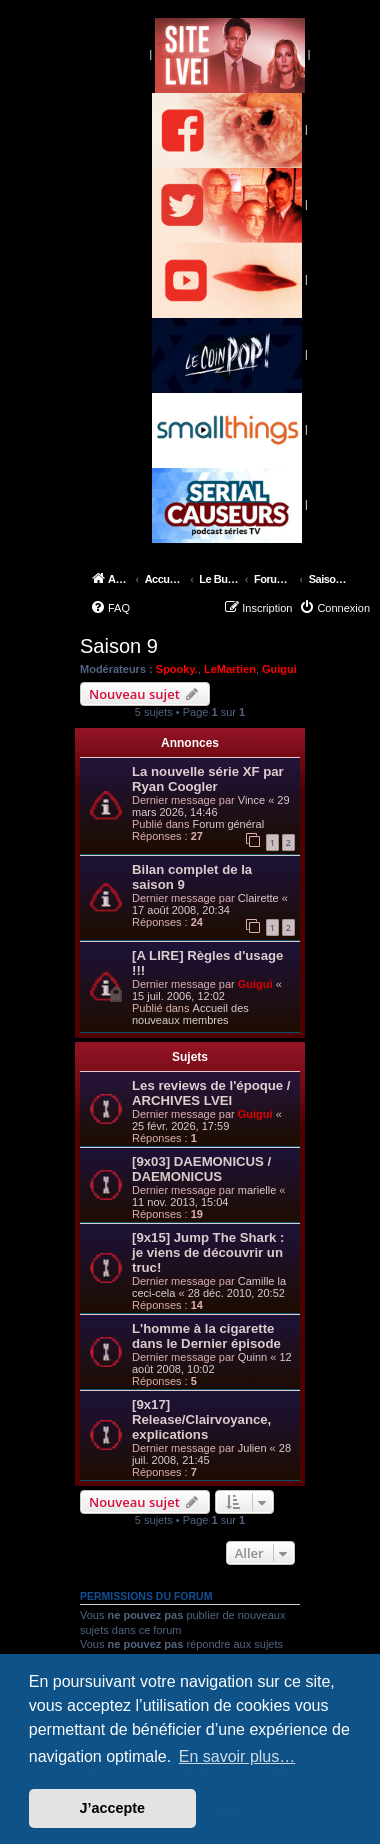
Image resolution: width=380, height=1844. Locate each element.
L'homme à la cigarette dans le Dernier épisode (206, 1336)
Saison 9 (119, 646)
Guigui (279, 669)
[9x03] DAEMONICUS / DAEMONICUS (201, 1169)
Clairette (258, 898)
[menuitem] (110, 608)
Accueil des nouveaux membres (190, 1014)
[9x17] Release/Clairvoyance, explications (201, 1419)
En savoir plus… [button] (237, 1756)
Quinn (252, 1357)
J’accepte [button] (113, 1808)
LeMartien (230, 669)
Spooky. (177, 669)
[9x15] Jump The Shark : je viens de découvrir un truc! (208, 1252)
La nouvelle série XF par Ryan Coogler (208, 779)
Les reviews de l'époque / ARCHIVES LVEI (211, 1093)
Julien (252, 1448)
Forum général (229, 824)
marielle (257, 1190)
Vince (251, 800)
